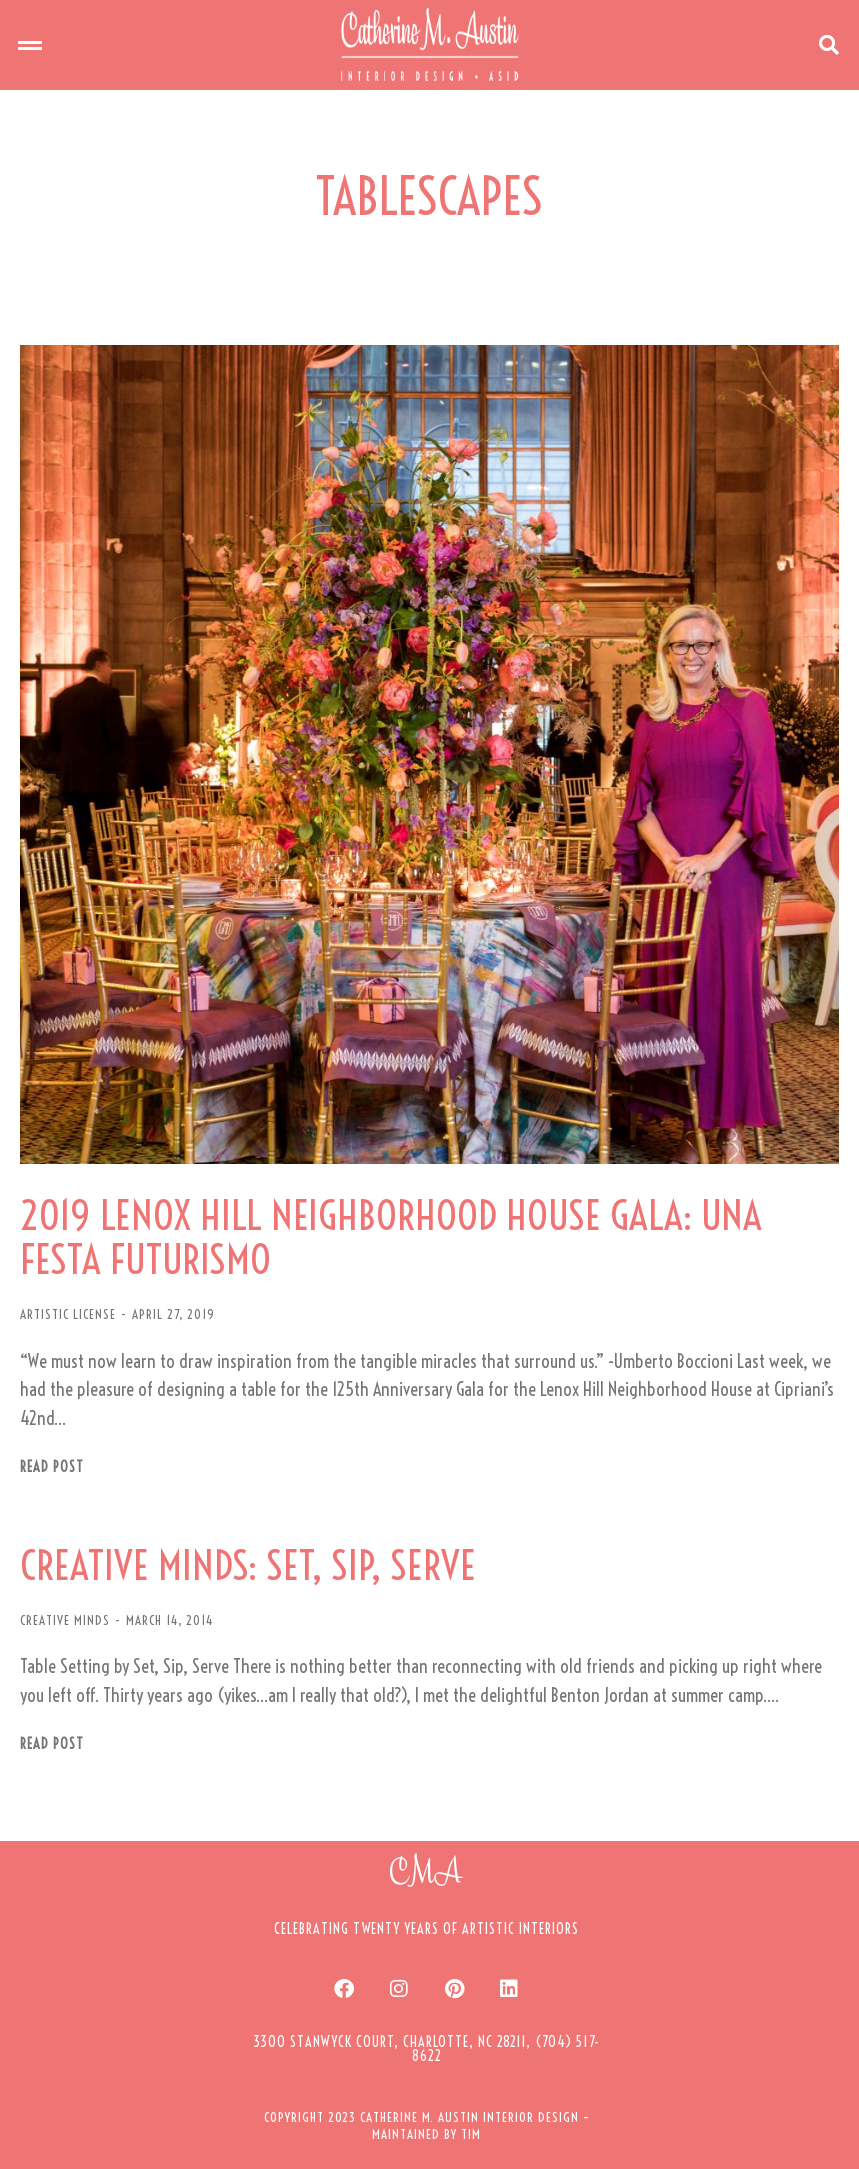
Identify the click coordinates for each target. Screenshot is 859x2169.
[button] (30, 45)
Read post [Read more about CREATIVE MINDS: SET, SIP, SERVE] (52, 1744)
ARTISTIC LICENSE (68, 1314)
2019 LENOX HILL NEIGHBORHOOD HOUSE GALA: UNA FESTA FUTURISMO (391, 1238)
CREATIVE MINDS (65, 1620)
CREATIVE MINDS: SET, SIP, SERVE (248, 1566)
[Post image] (429, 754)
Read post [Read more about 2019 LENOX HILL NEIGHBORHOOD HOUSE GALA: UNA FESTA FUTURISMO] (52, 1467)
